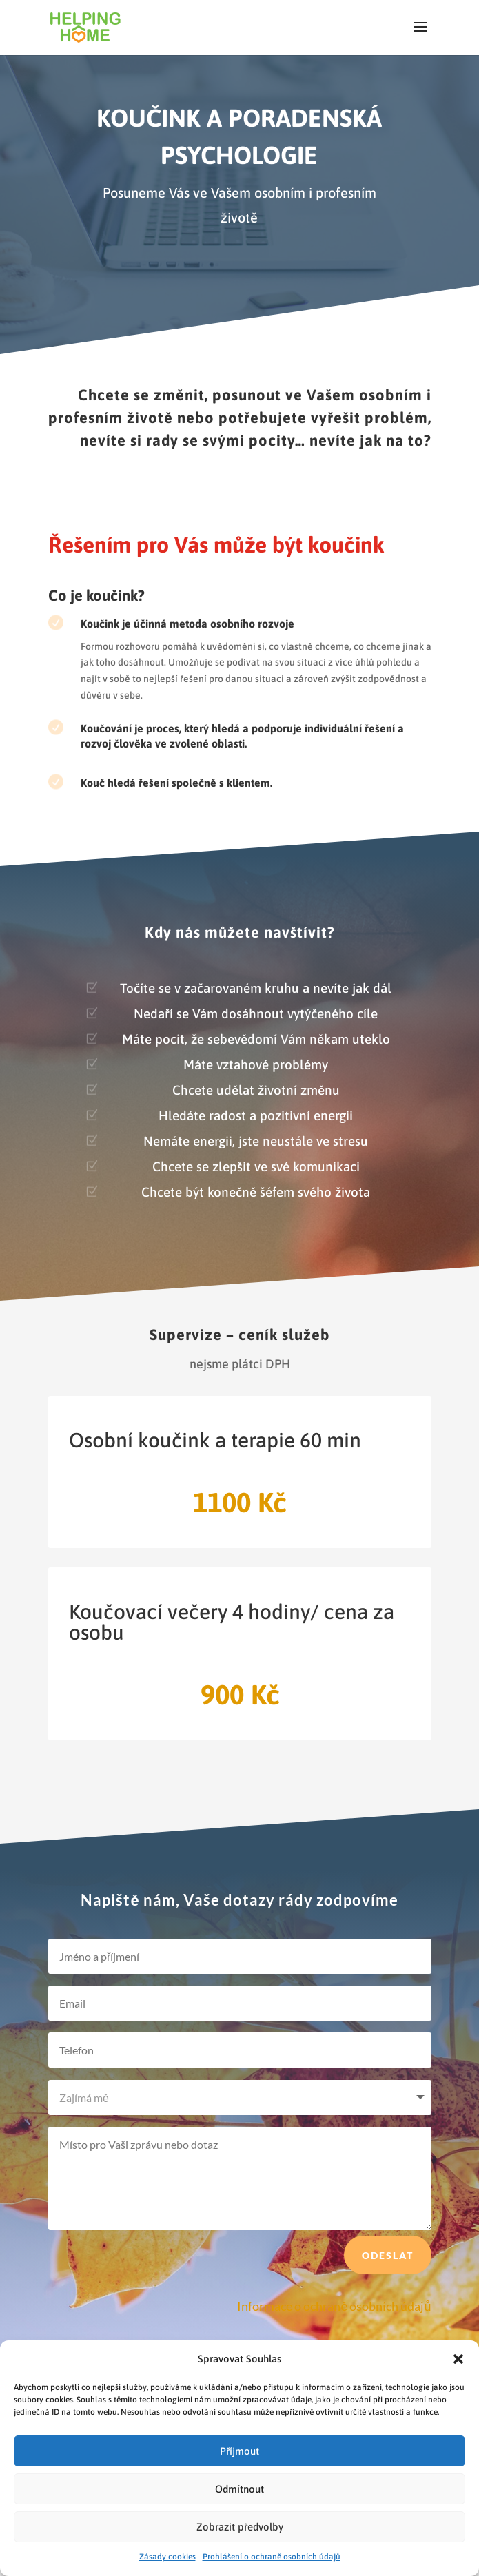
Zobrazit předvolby (239, 2527)
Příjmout (239, 2451)
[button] (458, 2359)
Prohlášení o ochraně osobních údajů (271, 2557)
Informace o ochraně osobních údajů (334, 2306)
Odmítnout (239, 2489)
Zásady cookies (167, 2557)
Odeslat (388, 2285)
